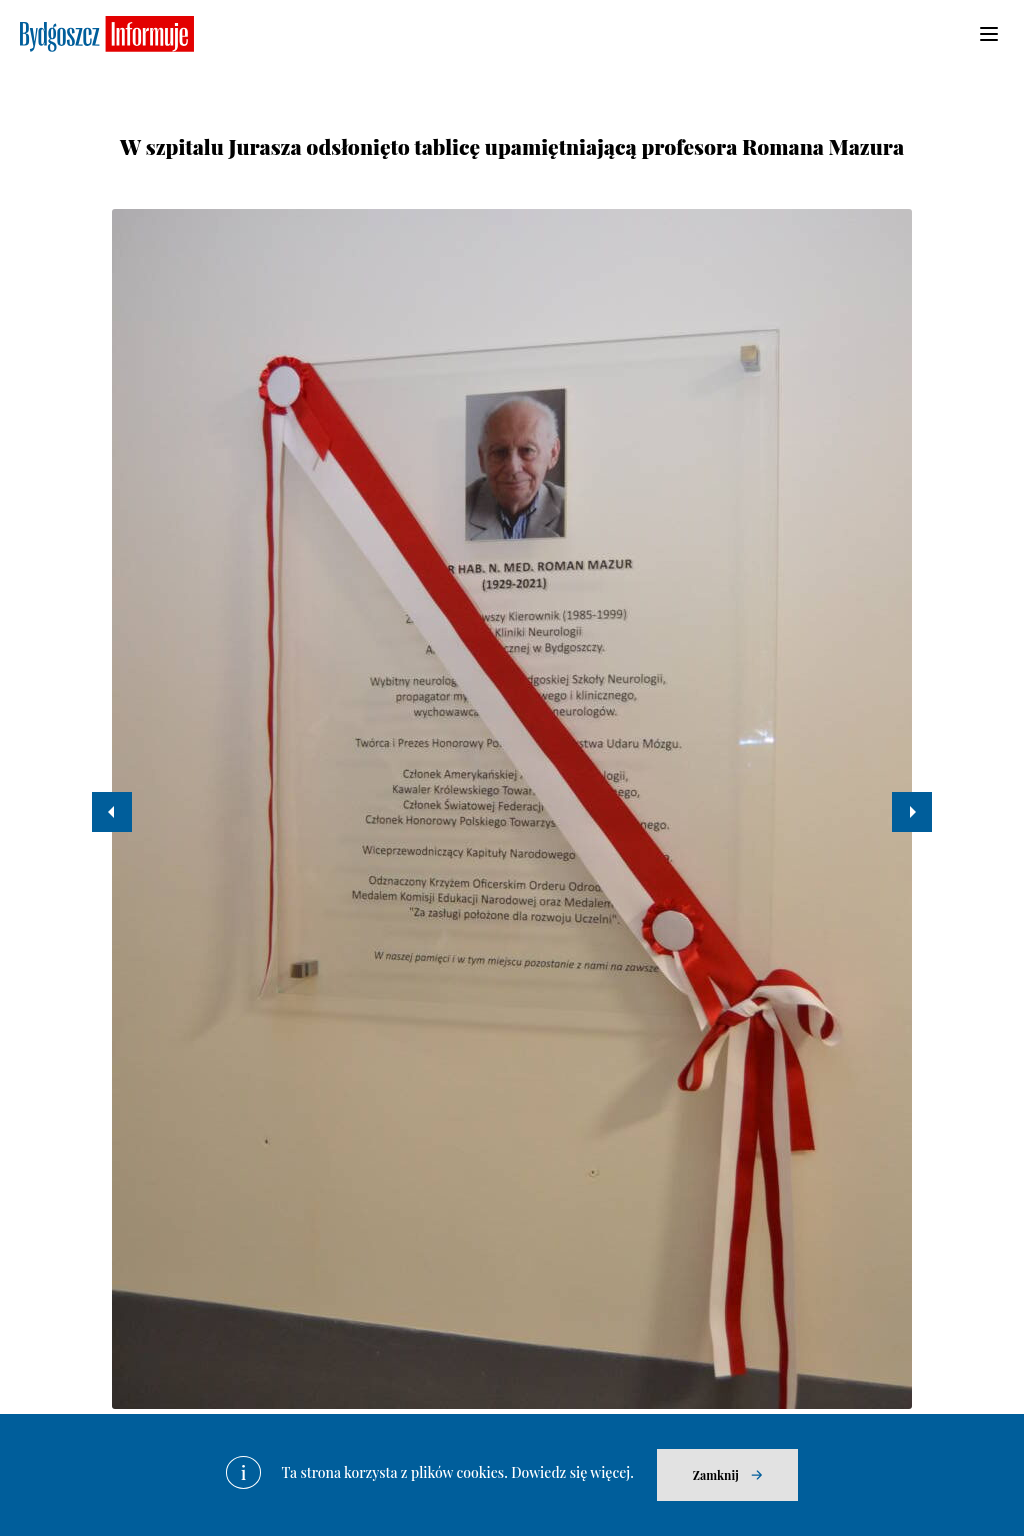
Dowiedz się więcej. (572, 1472)
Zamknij (716, 1475)
